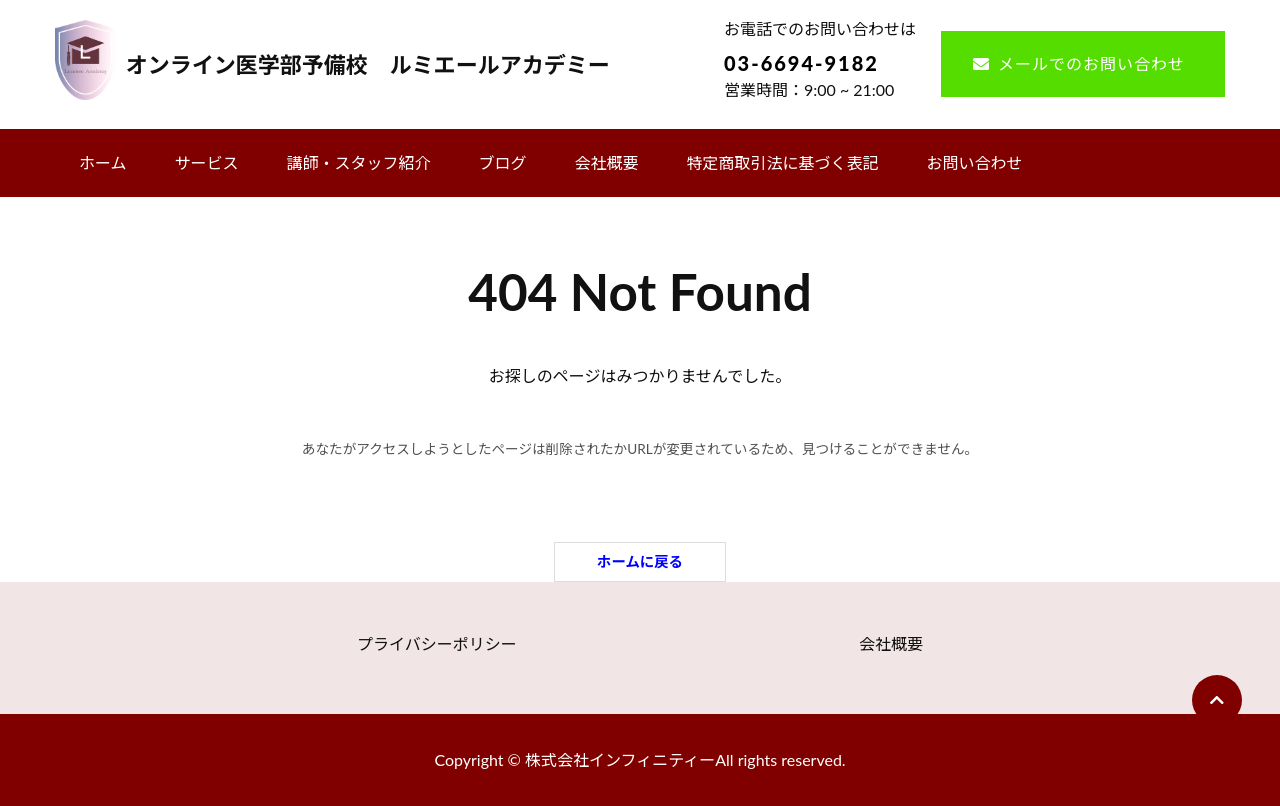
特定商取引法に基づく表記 (783, 162)
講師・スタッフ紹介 (359, 162)
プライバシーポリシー (437, 643)
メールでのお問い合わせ (1091, 63)
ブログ (503, 162)
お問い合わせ (975, 162)
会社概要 (607, 162)
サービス (207, 162)
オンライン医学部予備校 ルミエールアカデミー (368, 64)
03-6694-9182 (801, 63)
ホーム (103, 162)
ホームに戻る (640, 561)
